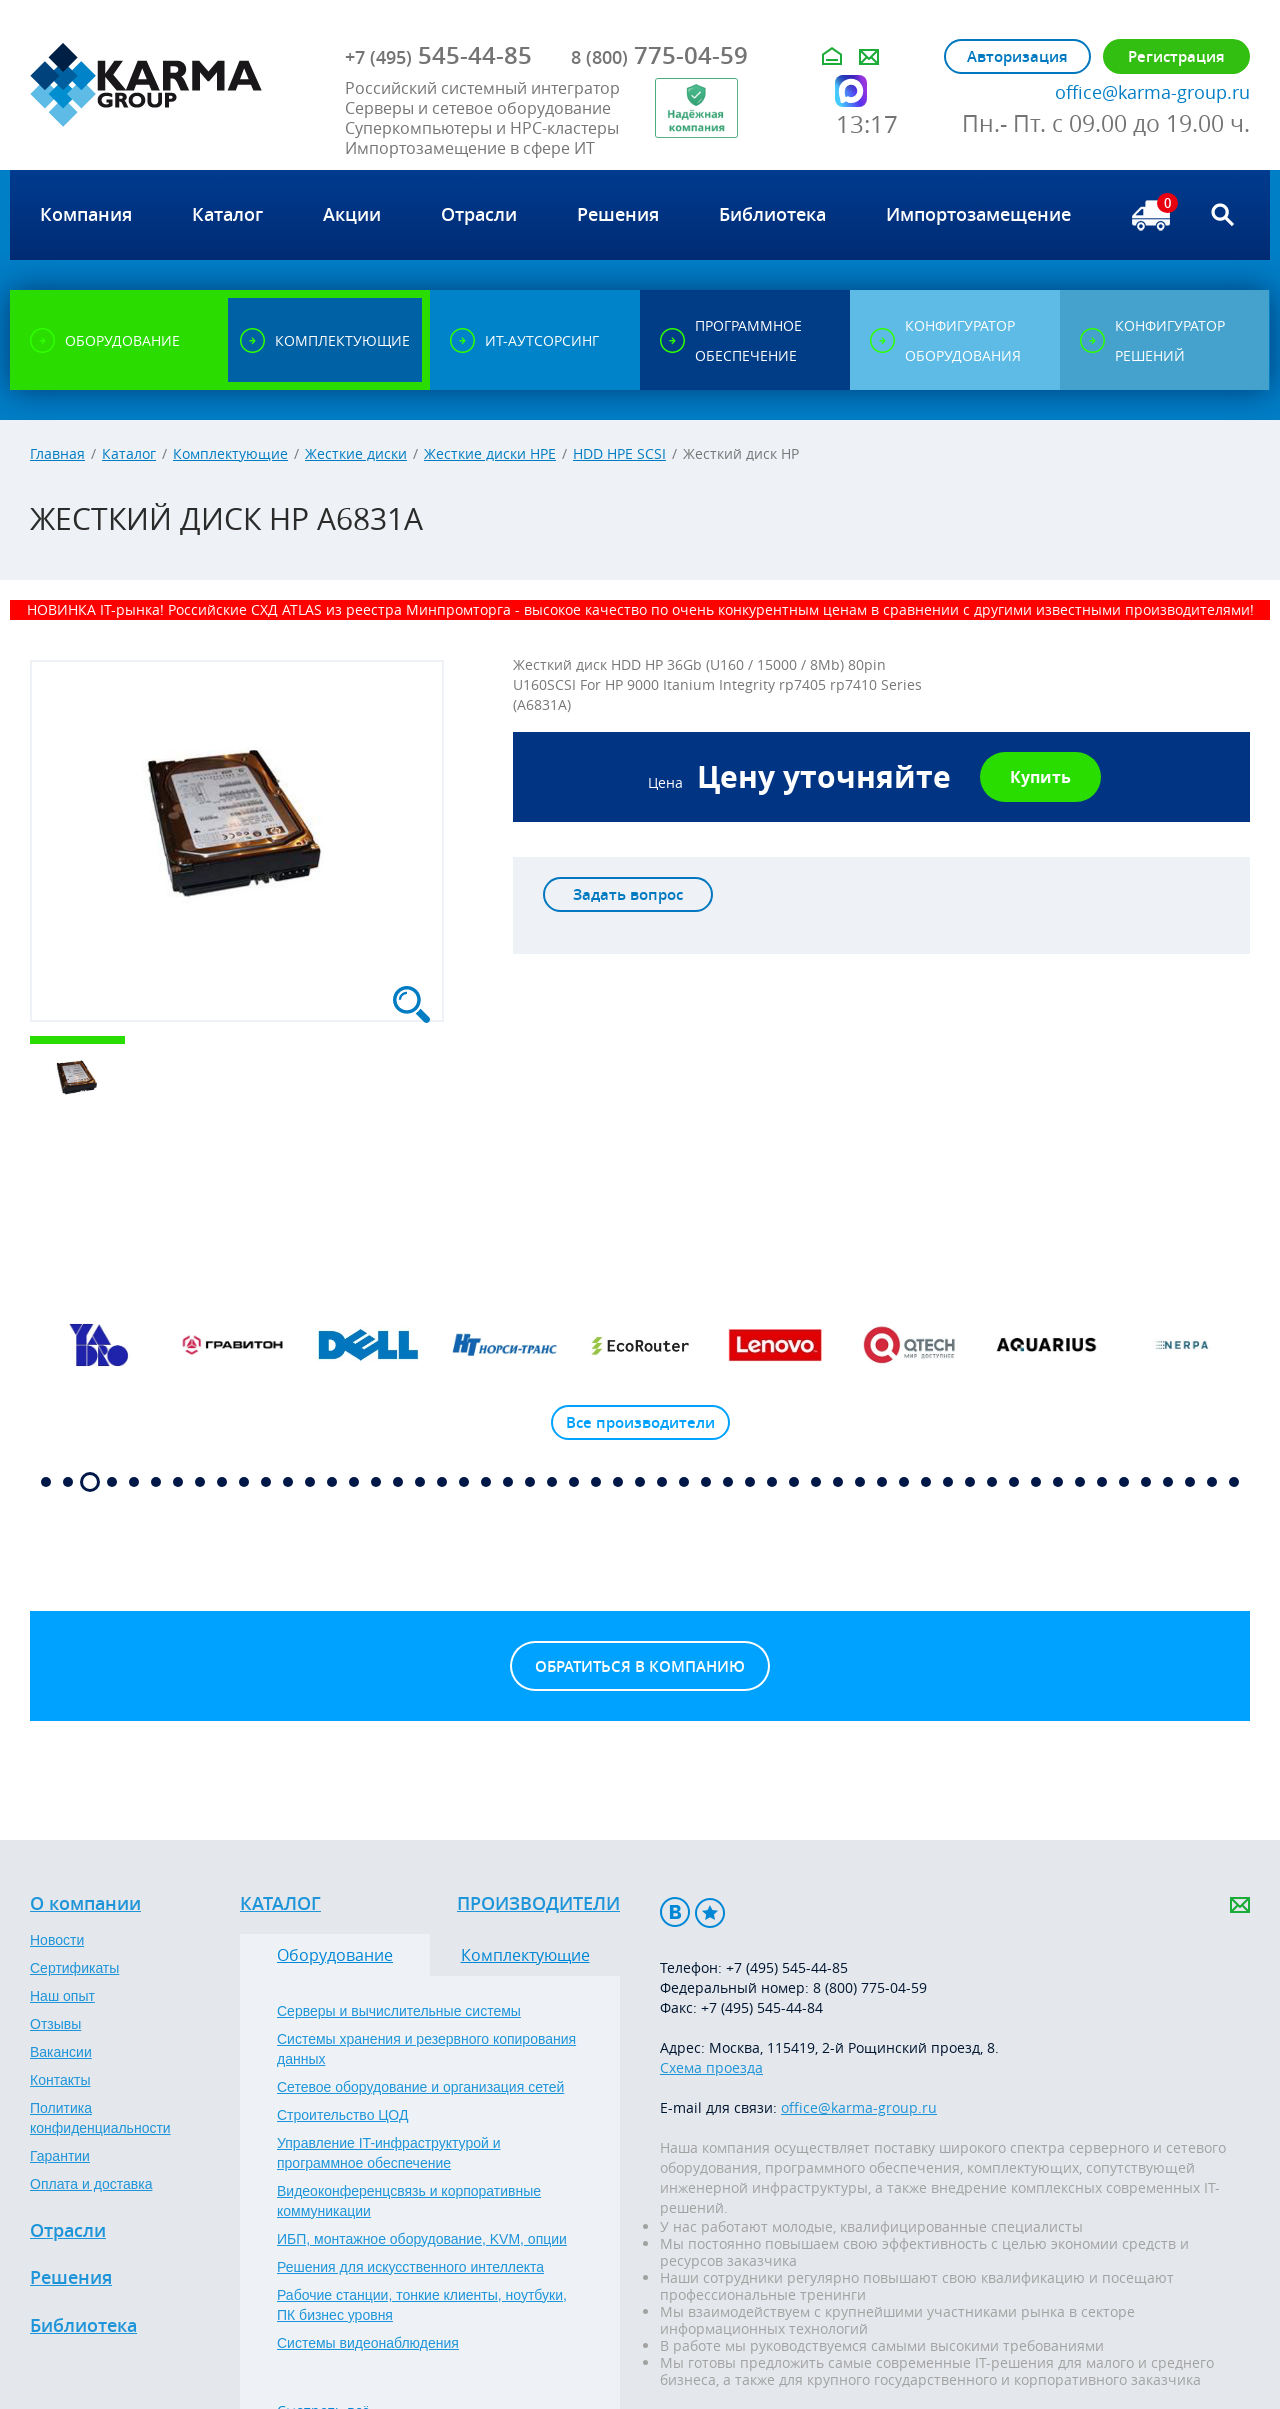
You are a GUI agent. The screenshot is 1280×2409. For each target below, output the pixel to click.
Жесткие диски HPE (490, 453)
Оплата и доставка (91, 2184)
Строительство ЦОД (342, 2115)
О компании (85, 1904)
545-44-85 (438, 55)
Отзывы (55, 2024)
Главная (57, 453)
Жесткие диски (356, 453)
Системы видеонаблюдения (368, 2343)
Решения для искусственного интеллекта (410, 2267)
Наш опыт (62, 1996)
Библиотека (83, 2326)
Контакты (60, 2080)
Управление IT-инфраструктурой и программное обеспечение (389, 2153)
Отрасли (68, 2231)
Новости (57, 1940)
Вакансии (61, 2052)
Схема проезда (711, 2067)
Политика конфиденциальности (100, 2118)
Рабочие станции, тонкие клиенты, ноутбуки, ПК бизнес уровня (422, 2305)
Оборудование (335, 1955)
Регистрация (1176, 56)
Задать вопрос (628, 894)
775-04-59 (659, 55)
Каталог (129, 453)
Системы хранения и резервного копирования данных (426, 2049)
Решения (71, 2278)
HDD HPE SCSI (619, 453)
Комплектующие (230, 453)
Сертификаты (74, 1968)
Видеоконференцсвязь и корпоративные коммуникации (409, 2201)
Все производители (640, 1422)
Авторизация (1017, 56)
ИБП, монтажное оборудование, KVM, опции (422, 2239)
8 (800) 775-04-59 (870, 1987)
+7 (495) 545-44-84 (762, 2007)
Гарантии (60, 2156)
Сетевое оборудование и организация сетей (420, 2087)
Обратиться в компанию (640, 1666)
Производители (538, 1904)
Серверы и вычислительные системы (399, 2011)
